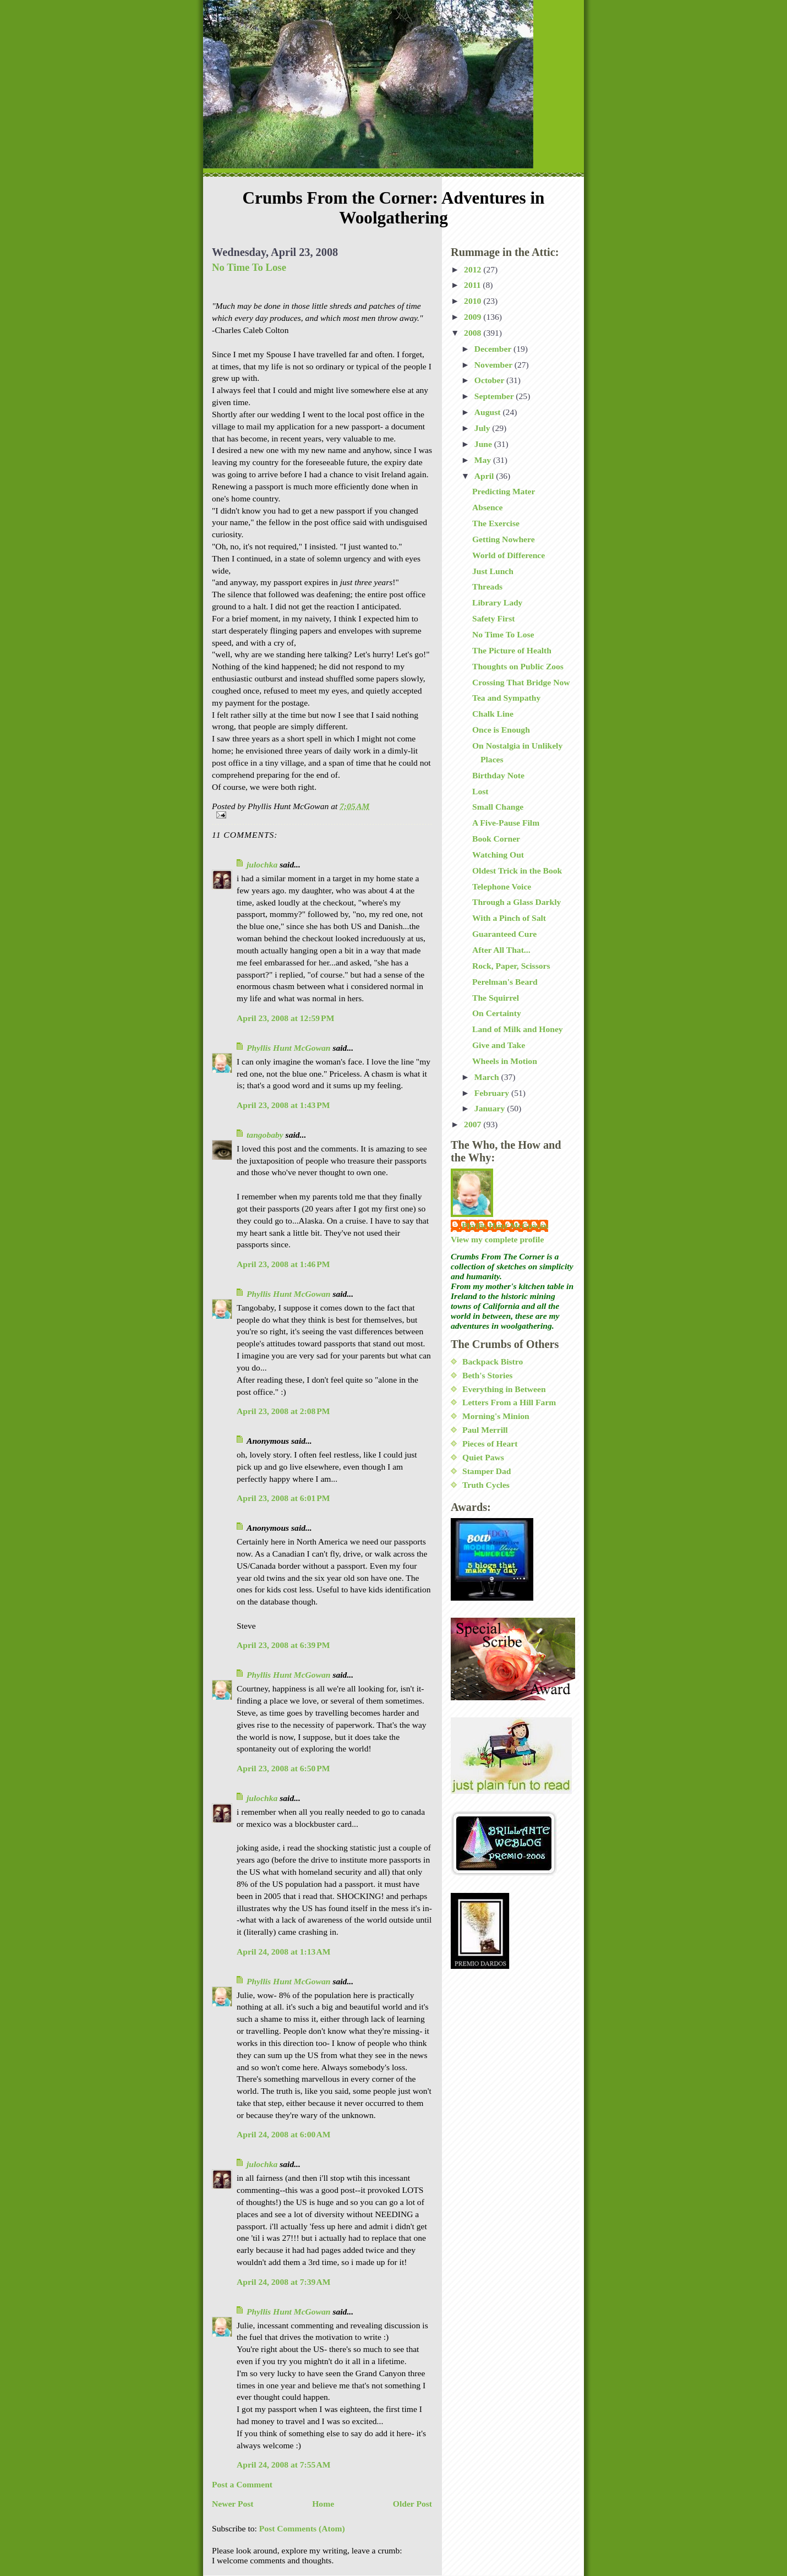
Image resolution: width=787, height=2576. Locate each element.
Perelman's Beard (505, 981)
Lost (480, 791)
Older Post (412, 2503)
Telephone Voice (501, 886)
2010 (473, 300)
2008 (473, 332)
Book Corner (496, 838)
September (495, 396)
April (485, 476)
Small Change (497, 806)
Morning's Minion (495, 1416)
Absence (487, 507)
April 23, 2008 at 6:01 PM (283, 1498)
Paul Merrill (485, 1429)
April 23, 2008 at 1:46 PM (283, 1264)
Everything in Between (504, 1389)
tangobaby (265, 1134)
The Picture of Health (511, 650)
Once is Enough (501, 729)
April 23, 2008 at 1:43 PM (283, 1105)
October (490, 380)
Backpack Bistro (492, 1361)
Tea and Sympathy (506, 697)
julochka (262, 864)
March (487, 1077)
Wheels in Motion (504, 1061)
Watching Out (498, 854)
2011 (473, 285)
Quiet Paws (483, 1457)
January (490, 1108)
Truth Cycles (486, 1484)
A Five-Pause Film (505, 822)
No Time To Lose (249, 267)
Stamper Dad (486, 1471)
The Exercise (496, 523)
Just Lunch (492, 571)
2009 (473, 316)
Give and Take (498, 1045)
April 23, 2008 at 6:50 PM (283, 1768)
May (483, 460)
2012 (473, 269)
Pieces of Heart (489, 1443)
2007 (473, 1124)
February (492, 1093)
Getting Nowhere (503, 539)
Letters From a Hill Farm (509, 1402)
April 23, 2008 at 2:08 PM (283, 1411)
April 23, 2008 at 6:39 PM (283, 1645)
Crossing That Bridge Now (521, 682)
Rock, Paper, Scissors (511, 965)
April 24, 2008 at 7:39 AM (283, 2281)
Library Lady (497, 602)
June (484, 444)
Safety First (493, 618)
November (494, 364)
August (488, 412)
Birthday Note (498, 775)
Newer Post (233, 2503)
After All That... (501, 949)
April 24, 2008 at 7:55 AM (283, 2464)
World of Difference (508, 555)
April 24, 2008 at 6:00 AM (283, 2134)
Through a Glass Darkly (516, 902)
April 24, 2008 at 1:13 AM (283, 1951)
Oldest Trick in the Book (517, 870)
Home (323, 2503)
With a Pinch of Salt (509, 918)
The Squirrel (495, 997)
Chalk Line (492, 713)
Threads (487, 586)
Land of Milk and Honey (517, 1029)
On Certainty (496, 1013)
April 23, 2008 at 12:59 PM (285, 1018)
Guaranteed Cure (504, 933)
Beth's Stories (487, 1375)
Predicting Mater (503, 491)
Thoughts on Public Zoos (518, 666)
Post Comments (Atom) (302, 2528)
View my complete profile (497, 1239)
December (493, 348)
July (483, 428)
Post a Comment (242, 2484)
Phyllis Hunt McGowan (289, 1047)
